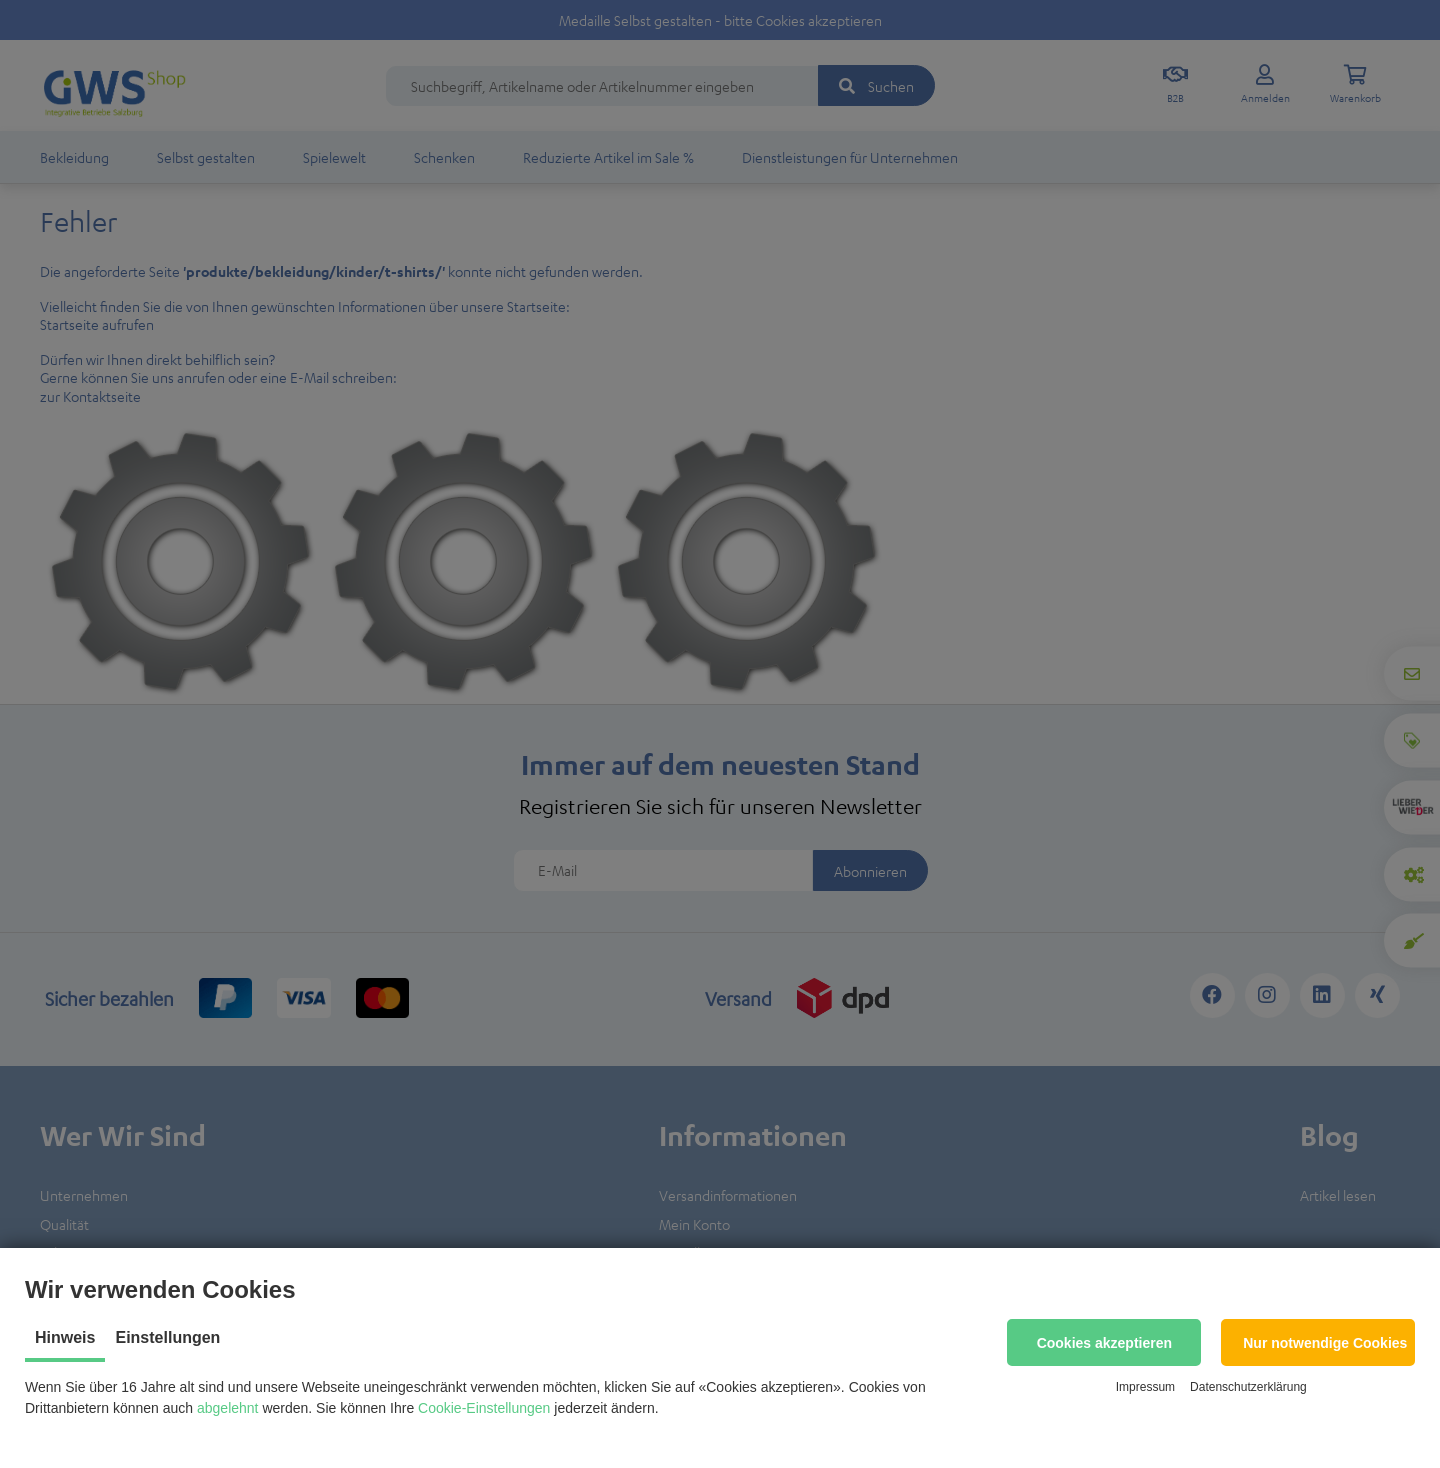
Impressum (1145, 1387)
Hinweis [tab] (65, 1337)
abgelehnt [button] (228, 1408)
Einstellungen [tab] (167, 1337)
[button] (1104, 1342)
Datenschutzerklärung (1248, 1387)
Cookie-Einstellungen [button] (484, 1408)
